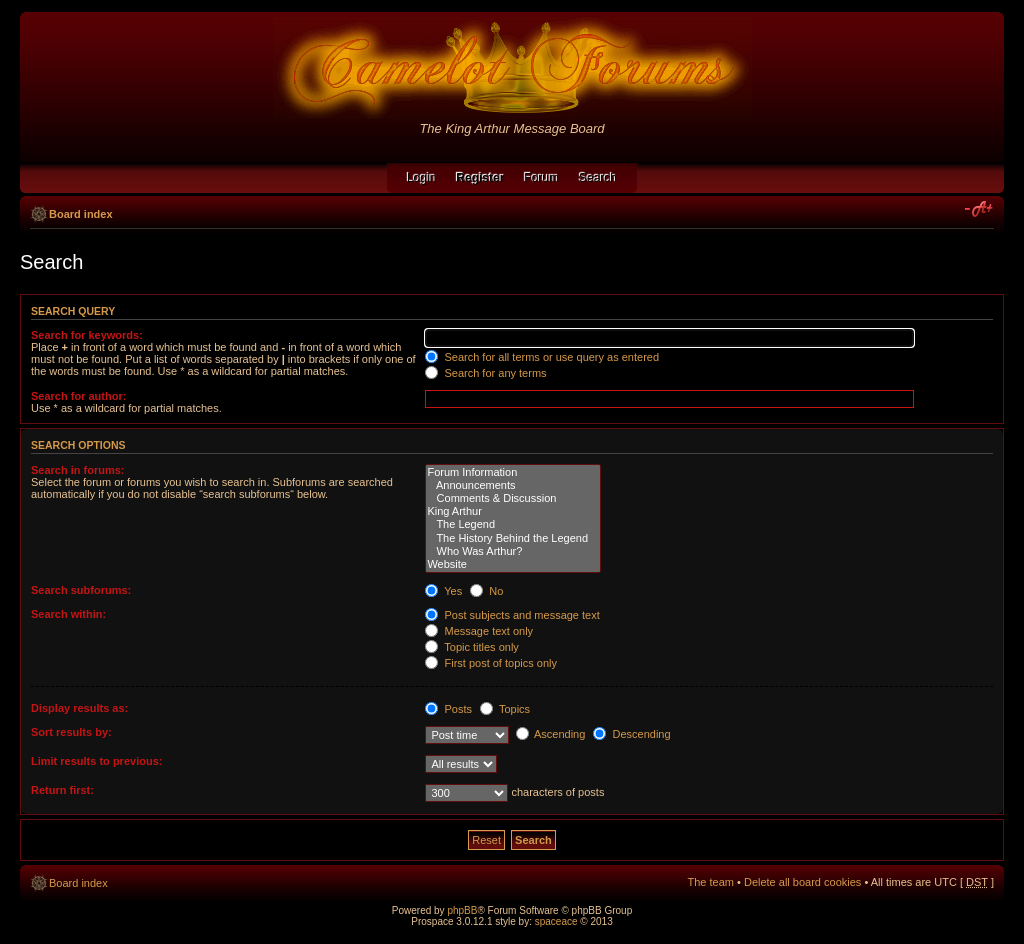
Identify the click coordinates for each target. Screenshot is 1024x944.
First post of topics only (491, 663)
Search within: (68, 614)
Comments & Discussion (513, 498)
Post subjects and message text (512, 615)
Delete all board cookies (802, 882)
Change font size (979, 210)
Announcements (513, 485)
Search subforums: (81, 590)
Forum (541, 178)
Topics (505, 709)
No (486, 591)
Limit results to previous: (96, 761)
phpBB (462, 910)
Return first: (62, 790)
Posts (448, 709)
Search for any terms (485, 373)
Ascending (551, 734)
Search (598, 178)
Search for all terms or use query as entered (542, 357)
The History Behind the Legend (513, 538)
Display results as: (79, 708)
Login (421, 178)
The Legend (513, 524)
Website (513, 564)
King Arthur (513, 511)
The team (711, 882)
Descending (631, 734)
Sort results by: (71, 732)
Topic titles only (471, 647)
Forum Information (513, 472)
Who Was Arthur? (513, 551)
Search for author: (78, 396)
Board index (81, 214)
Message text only (479, 631)
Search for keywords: (87, 335)
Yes (443, 591)
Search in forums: (78, 470)
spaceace (556, 921)
